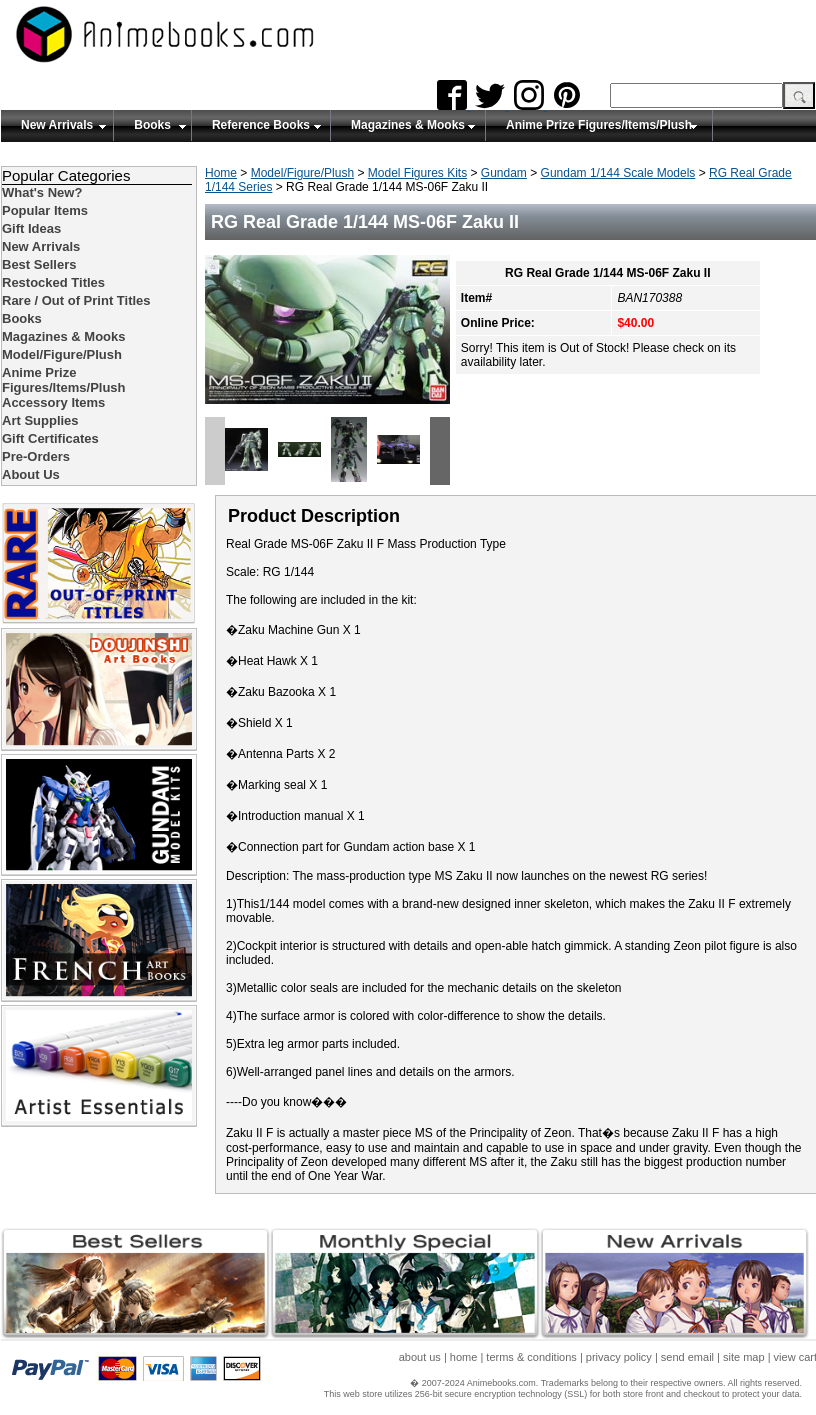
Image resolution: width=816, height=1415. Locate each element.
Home (221, 173)
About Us (31, 474)
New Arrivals (57, 125)
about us (420, 1357)
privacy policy (619, 1357)
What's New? (42, 192)
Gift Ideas (31, 228)
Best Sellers (39, 264)
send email (687, 1357)
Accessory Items (53, 402)
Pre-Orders (36, 456)
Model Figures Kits (417, 173)
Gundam (504, 173)
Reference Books (261, 125)
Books (152, 125)
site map (744, 1357)
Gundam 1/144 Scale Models (618, 173)
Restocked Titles (53, 282)
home (464, 1357)
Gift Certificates (50, 438)
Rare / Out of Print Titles (76, 300)
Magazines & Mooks (408, 125)
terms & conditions (531, 1357)
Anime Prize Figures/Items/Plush (599, 125)
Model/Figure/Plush (302, 173)
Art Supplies (40, 420)
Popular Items (45, 210)
